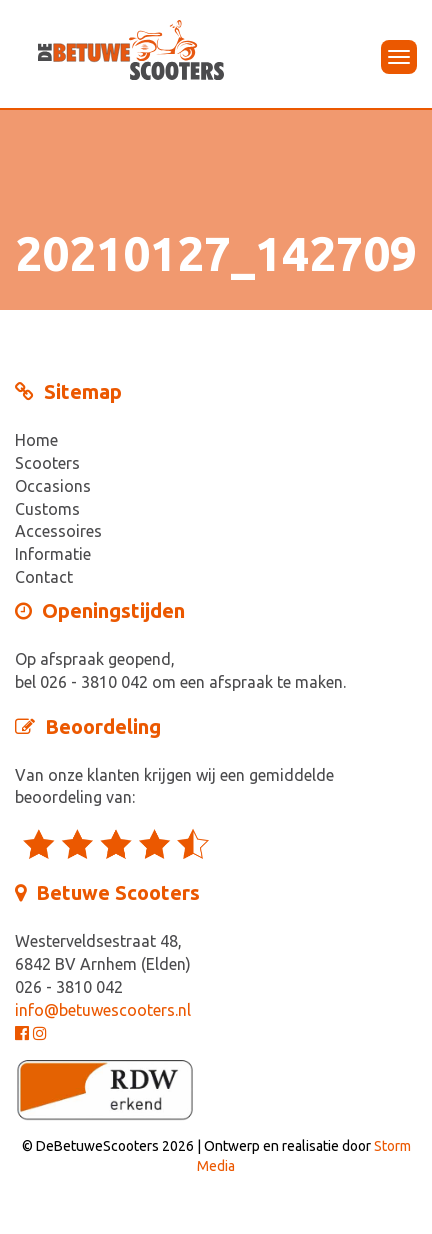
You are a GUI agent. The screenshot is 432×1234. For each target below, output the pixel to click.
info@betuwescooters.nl (103, 1010)
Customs (47, 509)
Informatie (53, 554)
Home (36, 440)
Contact (44, 577)
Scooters (47, 463)
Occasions (53, 486)
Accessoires (58, 531)
